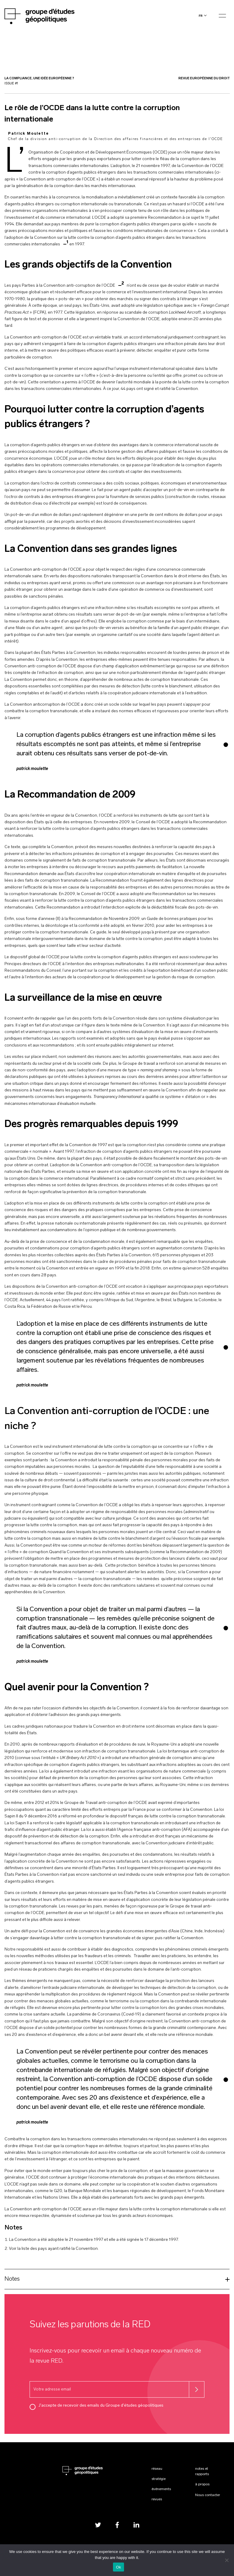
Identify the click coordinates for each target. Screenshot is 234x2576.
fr (201, 15)
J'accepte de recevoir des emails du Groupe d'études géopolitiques (101, 2405)
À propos (202, 2484)
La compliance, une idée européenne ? (39, 78)
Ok (118, 2567)
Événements (161, 2489)
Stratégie (159, 2479)
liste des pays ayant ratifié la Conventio (58, 2249)
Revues (157, 2499)
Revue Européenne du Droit (204, 78)
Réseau (157, 2469)
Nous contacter (207, 2495)
